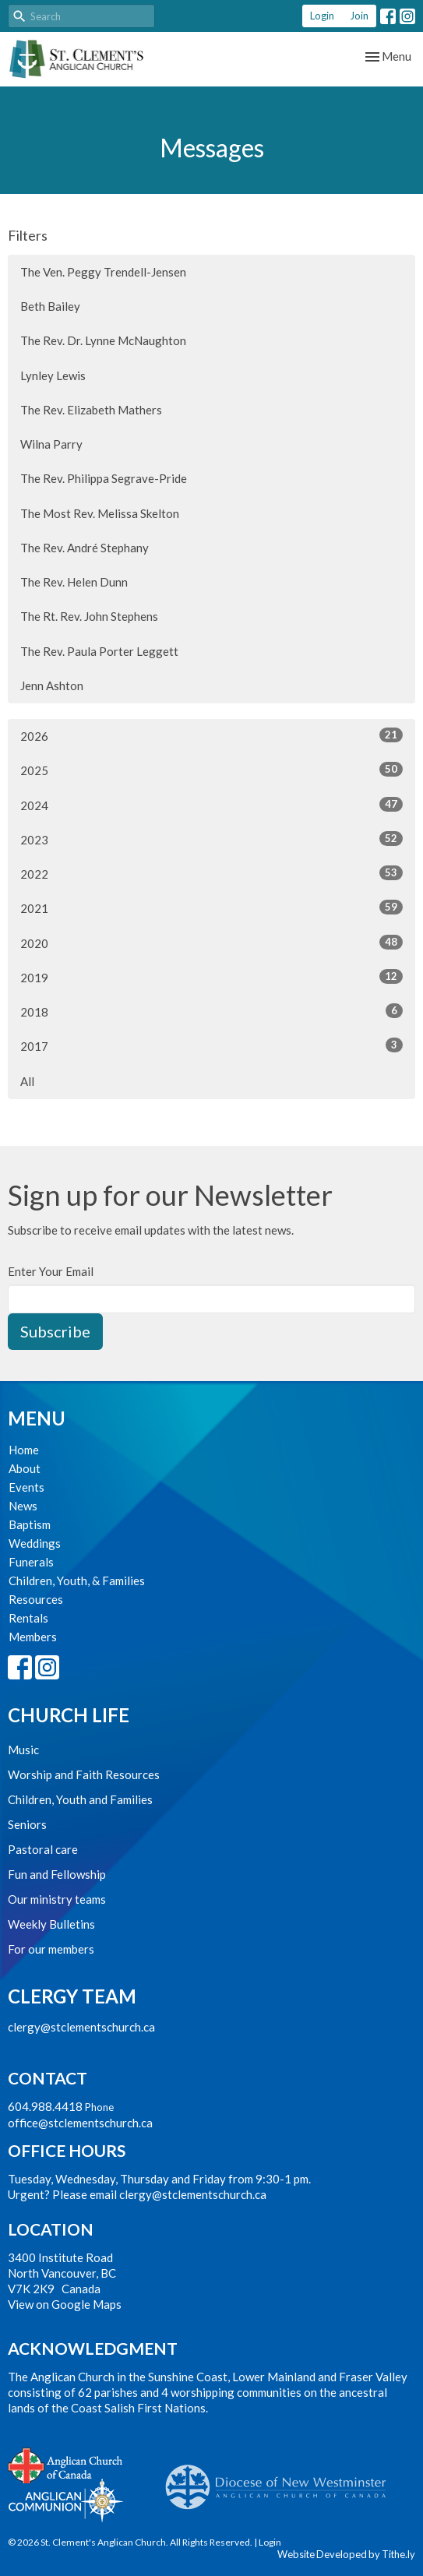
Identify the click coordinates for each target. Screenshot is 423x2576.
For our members (51, 1949)
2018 (211, 1011)
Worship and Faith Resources (84, 1774)
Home (24, 1450)
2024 (211, 804)
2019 (211, 977)
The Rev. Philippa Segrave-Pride (103, 478)
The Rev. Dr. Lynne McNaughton (103, 340)
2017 (211, 1045)
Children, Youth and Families (80, 1799)
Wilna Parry (51, 444)
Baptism (30, 1524)
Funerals (31, 1562)
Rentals (28, 1618)
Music (23, 1750)
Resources (36, 1599)
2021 (211, 907)
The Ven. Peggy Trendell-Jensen (103, 272)
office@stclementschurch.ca (80, 2123)
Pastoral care (43, 1849)
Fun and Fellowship (57, 1874)
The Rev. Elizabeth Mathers (91, 410)
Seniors (27, 1824)
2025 (211, 769)
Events (26, 1487)
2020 (211, 942)
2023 (211, 839)
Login (322, 15)
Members (33, 1637)
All (27, 1081)
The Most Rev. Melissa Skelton (99, 513)
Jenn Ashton (51, 685)
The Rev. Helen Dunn (74, 582)
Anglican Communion (66, 2500)
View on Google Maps (65, 2304)
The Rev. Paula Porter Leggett (99, 651)
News (23, 1506)
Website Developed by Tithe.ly (346, 2554)
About (25, 1468)
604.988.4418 (45, 2106)
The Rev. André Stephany (84, 548)
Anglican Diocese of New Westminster (282, 2479)
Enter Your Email (50, 1271)
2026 (211, 735)
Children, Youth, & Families (77, 1580)
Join (359, 15)
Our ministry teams (57, 1899)
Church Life (68, 1715)
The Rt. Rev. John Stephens (89, 616)
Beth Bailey (50, 306)
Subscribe (55, 1331)
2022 (211, 873)
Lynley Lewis (53, 375)
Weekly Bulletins (51, 1924)
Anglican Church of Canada (66, 2463)
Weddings (35, 1543)
